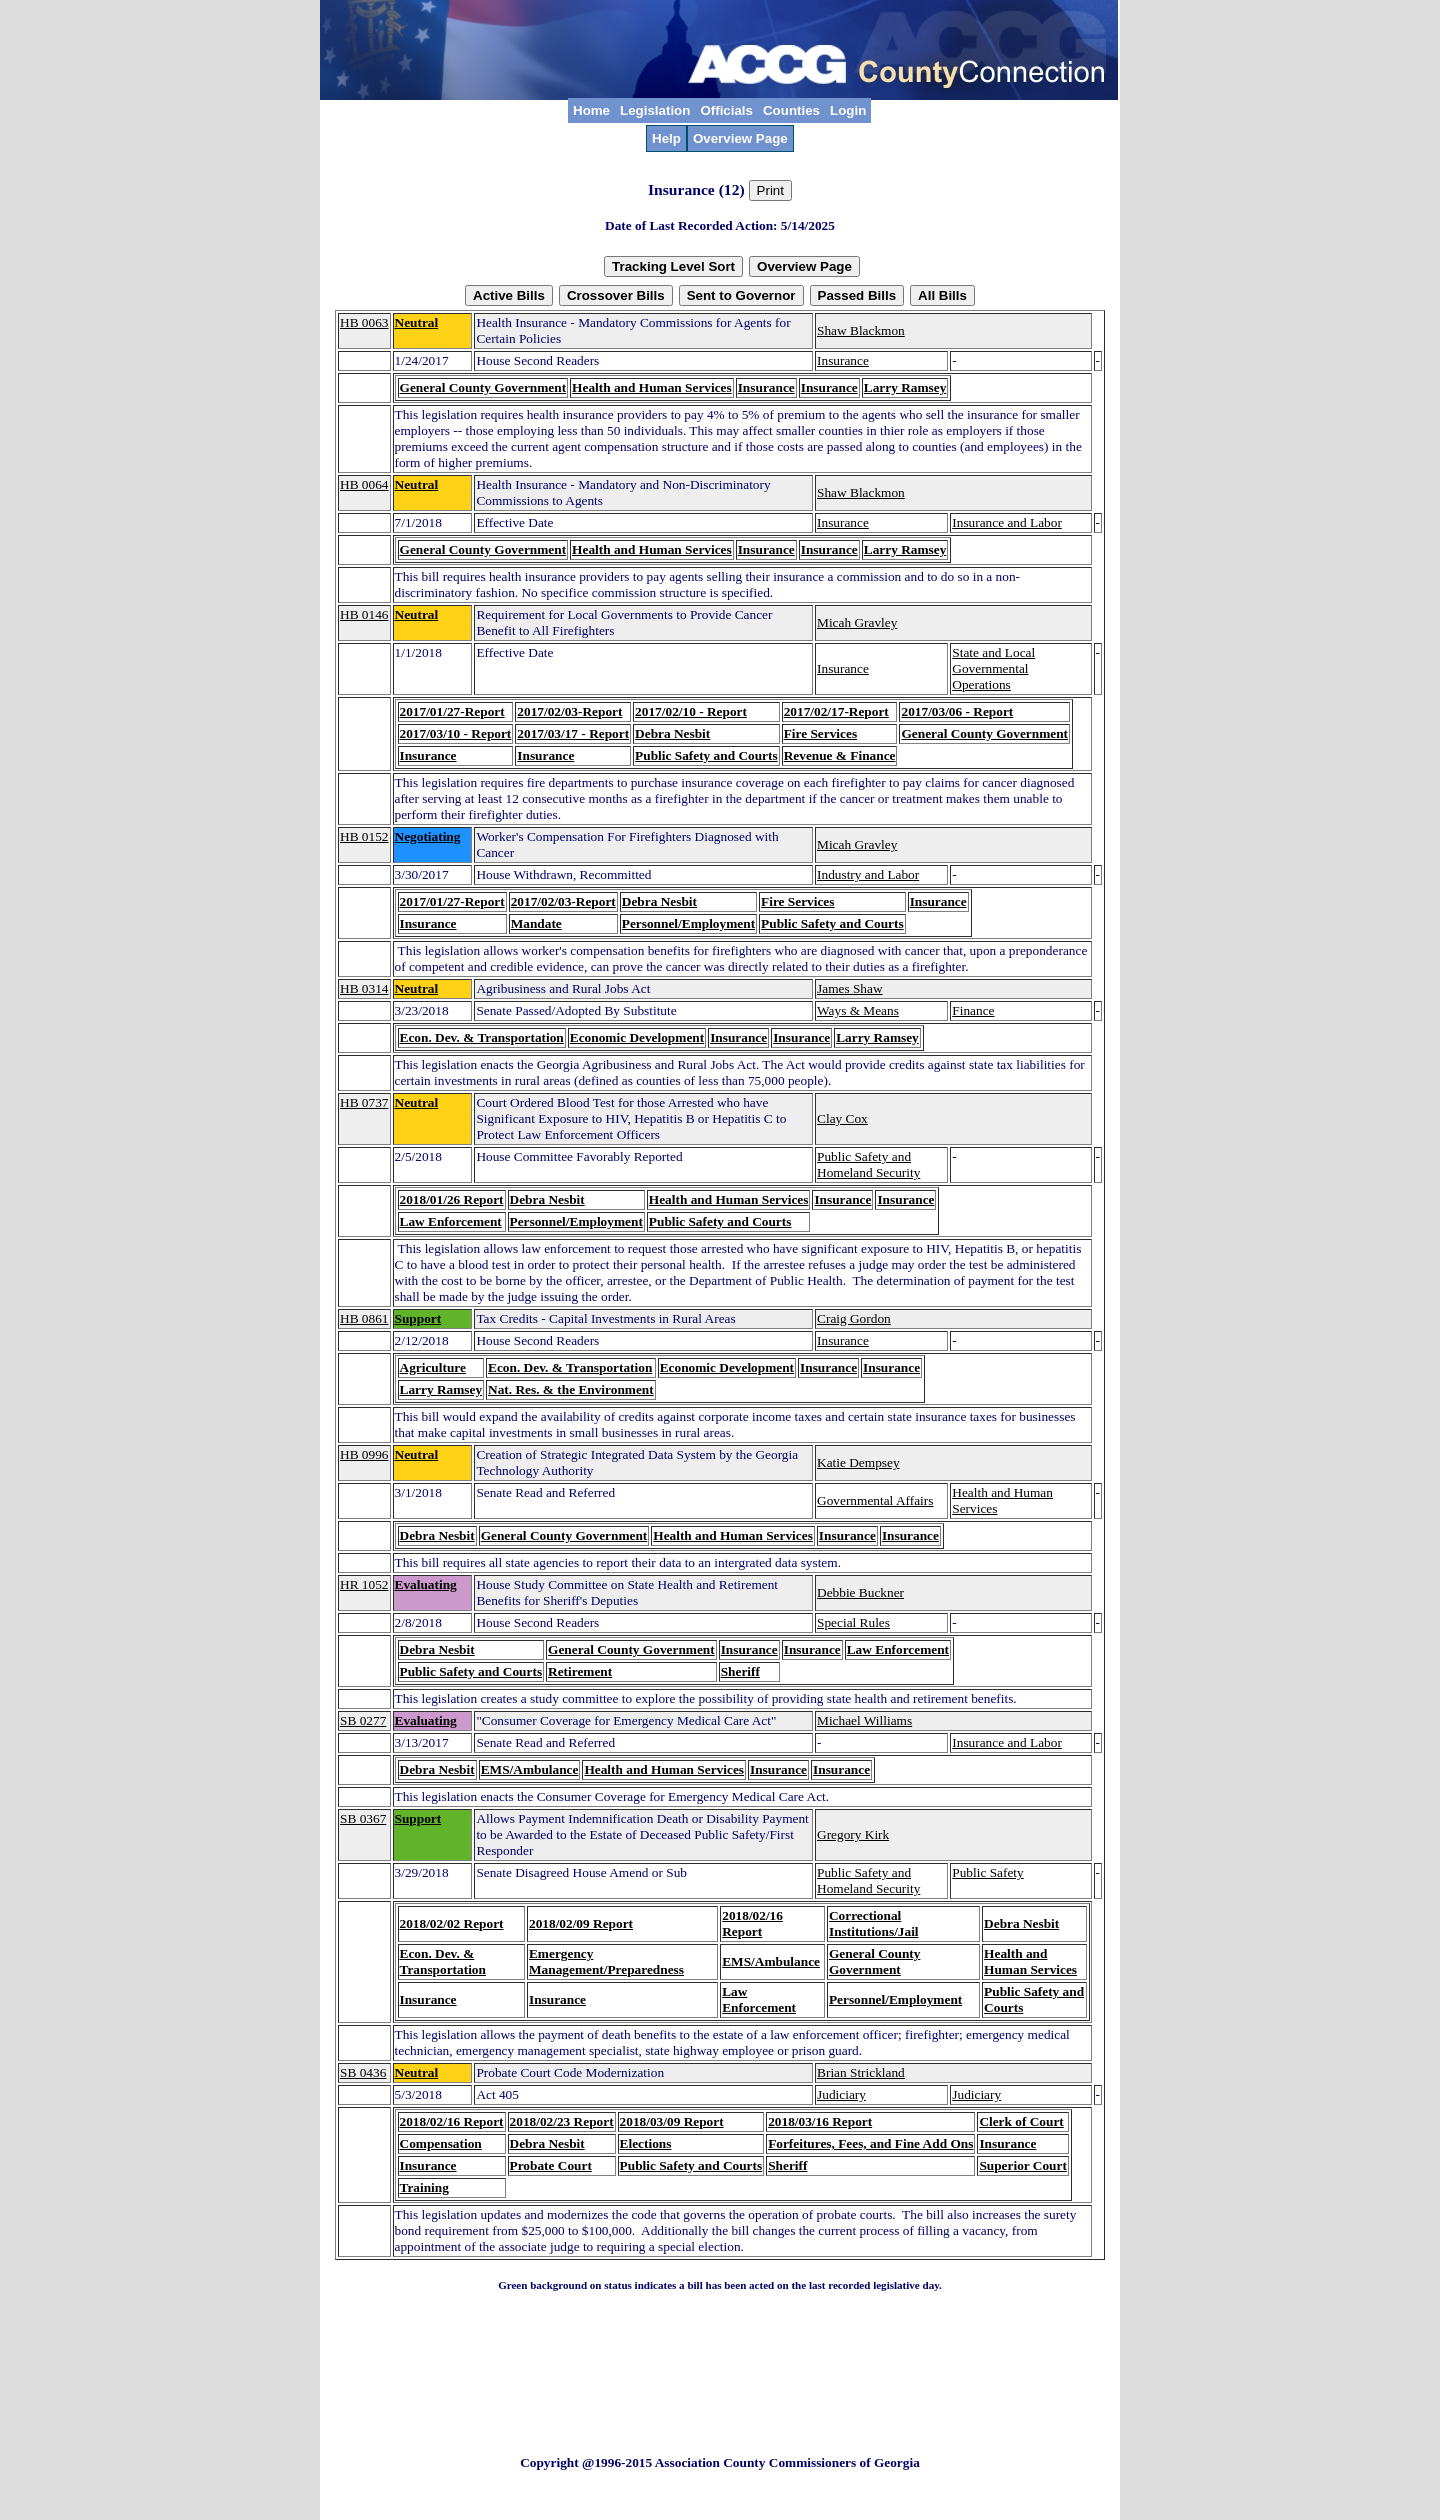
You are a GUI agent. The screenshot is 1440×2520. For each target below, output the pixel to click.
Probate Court (551, 2165)
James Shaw (850, 988)
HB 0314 (364, 988)
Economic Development (637, 1037)
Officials (726, 110)
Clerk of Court (1021, 2121)
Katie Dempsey (858, 1462)
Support (418, 1318)
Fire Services (820, 733)
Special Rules (853, 1622)
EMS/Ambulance (530, 1769)
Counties (791, 110)
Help (666, 138)
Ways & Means (858, 1010)
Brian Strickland (861, 2072)
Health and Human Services (652, 387)
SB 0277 (363, 1720)
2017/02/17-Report (836, 711)
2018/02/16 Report (752, 1923)
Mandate (536, 923)
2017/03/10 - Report (456, 733)
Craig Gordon (854, 1318)
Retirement (580, 1671)
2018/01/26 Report (452, 1199)
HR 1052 (364, 1584)
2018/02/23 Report (562, 2121)
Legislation (655, 110)
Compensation (441, 2143)
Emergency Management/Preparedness (606, 1961)
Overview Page (740, 138)
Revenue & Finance (840, 755)
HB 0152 (364, 836)
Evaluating (426, 1584)
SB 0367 (363, 1818)
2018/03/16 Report (820, 2121)
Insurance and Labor (1007, 522)
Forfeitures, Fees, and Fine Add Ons (870, 2143)
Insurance (843, 360)
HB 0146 (364, 614)
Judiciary (841, 2094)
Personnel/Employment (688, 923)
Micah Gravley (857, 622)
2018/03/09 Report (672, 2121)
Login (848, 110)
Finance (973, 1010)
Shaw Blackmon (861, 330)
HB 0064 (364, 484)
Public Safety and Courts (706, 755)
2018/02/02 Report (452, 1923)
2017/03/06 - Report (957, 711)
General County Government (483, 387)
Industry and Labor (868, 874)
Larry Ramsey (905, 387)
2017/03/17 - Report (573, 733)
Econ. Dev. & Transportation (482, 1037)
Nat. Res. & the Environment (571, 1389)
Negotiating (428, 836)
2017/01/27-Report (452, 711)
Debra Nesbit (672, 733)
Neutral (417, 322)
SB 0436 (363, 2072)
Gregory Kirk (853, 1834)
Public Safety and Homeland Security (868, 1164)
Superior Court (1023, 2165)
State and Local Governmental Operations (993, 668)
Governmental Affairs (875, 1500)
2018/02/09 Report (581, 1923)
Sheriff (740, 1671)
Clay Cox (842, 1118)
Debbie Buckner (860, 1592)
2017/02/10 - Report (691, 711)
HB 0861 (364, 1318)
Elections (646, 2143)
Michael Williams (864, 1720)
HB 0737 (364, 1102)
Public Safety (987, 1872)
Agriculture (433, 1367)
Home (591, 110)
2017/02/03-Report (569, 711)
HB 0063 (364, 322)
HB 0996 (364, 1454)
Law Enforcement (451, 1221)
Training (424, 2187)
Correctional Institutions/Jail (874, 1923)
